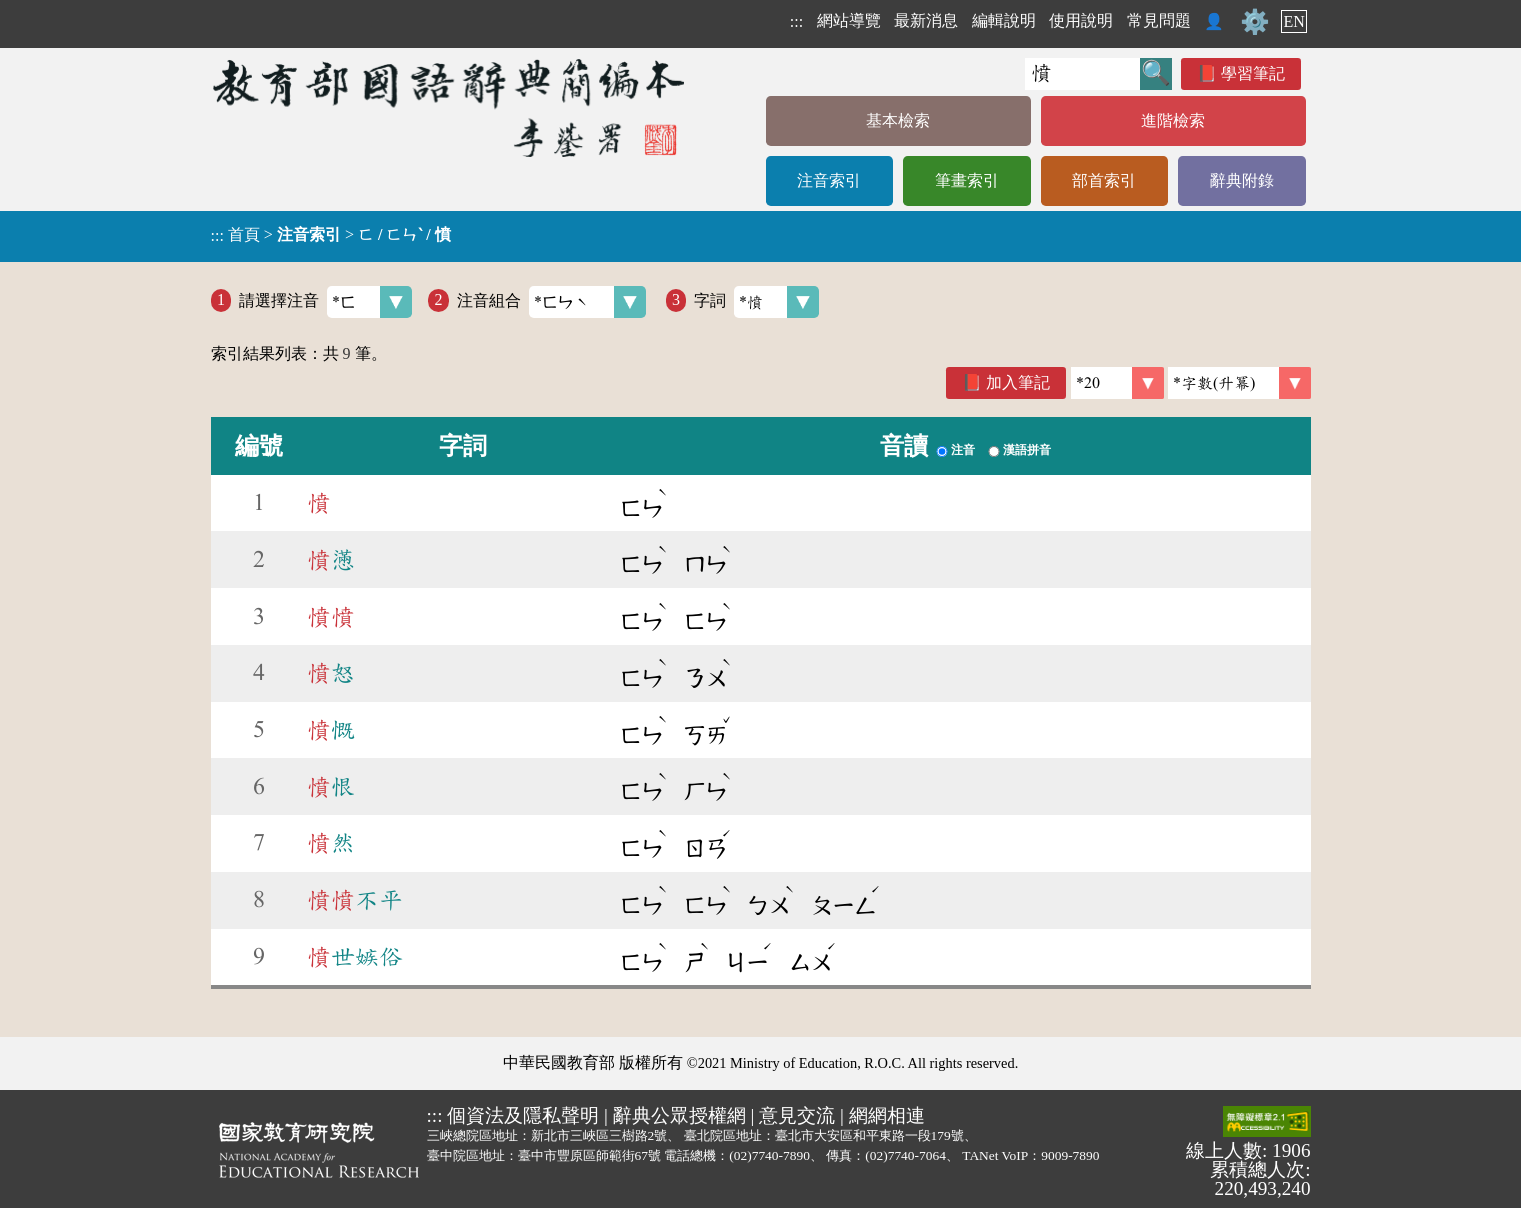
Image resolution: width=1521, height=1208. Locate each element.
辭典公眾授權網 (679, 1115)
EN (1293, 21)
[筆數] (1117, 383)
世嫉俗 (355, 957)
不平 (355, 900)
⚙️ (1255, 22)
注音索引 (829, 180)
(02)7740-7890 (769, 1155)
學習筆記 (1253, 73)
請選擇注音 (325, 302)
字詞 (756, 302)
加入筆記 (1018, 382)
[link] (1239, 383)
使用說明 (1081, 20)
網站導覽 (849, 20)
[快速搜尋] (1082, 74)
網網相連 (887, 1115)
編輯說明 (1004, 20)
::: (796, 21)
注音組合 (551, 302)
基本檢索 (898, 120)
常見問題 (1159, 20)
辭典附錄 (1242, 180)
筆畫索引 (967, 180)
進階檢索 (1173, 120)
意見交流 (797, 1115)
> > (331, 235)
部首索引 (1104, 180)
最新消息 (926, 20)
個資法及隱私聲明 (523, 1115)
